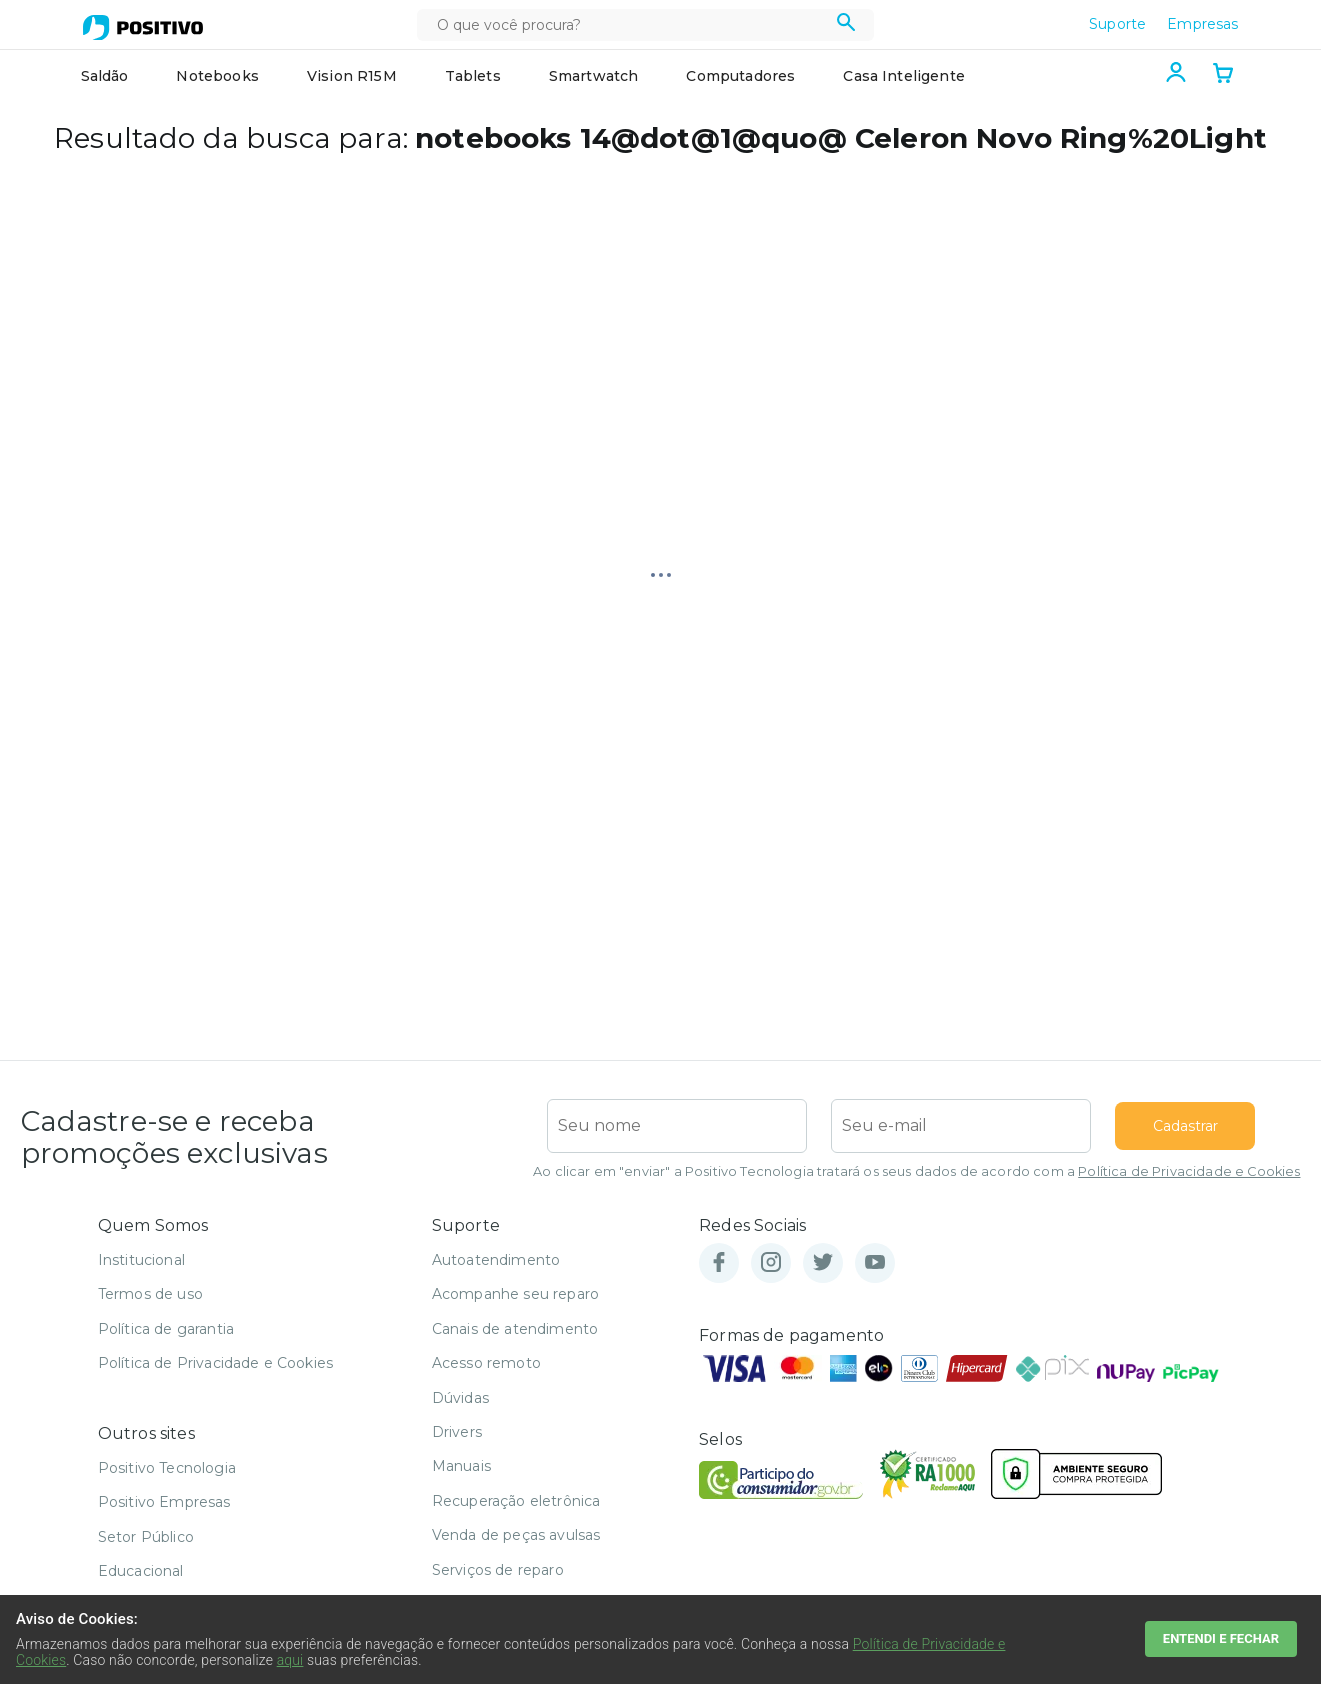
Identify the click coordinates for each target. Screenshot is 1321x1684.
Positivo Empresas (164, 1502)
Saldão (105, 76)
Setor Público (146, 1537)
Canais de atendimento (515, 1329)
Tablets (473, 76)
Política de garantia (166, 1329)
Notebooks (217, 76)
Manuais (461, 1466)
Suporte (1117, 24)
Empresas (1202, 24)
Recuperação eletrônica (516, 1501)
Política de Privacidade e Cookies (1189, 1171)
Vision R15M (352, 76)
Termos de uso (150, 1294)
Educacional (141, 1571)
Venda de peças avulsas (516, 1535)
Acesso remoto (486, 1363)
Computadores (740, 76)
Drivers (457, 1432)
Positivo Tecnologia (167, 1468)
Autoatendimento (496, 1260)
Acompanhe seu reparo (515, 1294)
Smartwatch (594, 76)
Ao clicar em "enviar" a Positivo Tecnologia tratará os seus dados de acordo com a (916, 1171)
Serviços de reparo (498, 1570)
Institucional (141, 1260)
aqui (290, 1660)
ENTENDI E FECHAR (1221, 1638)
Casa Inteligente (904, 76)
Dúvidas (460, 1398)
